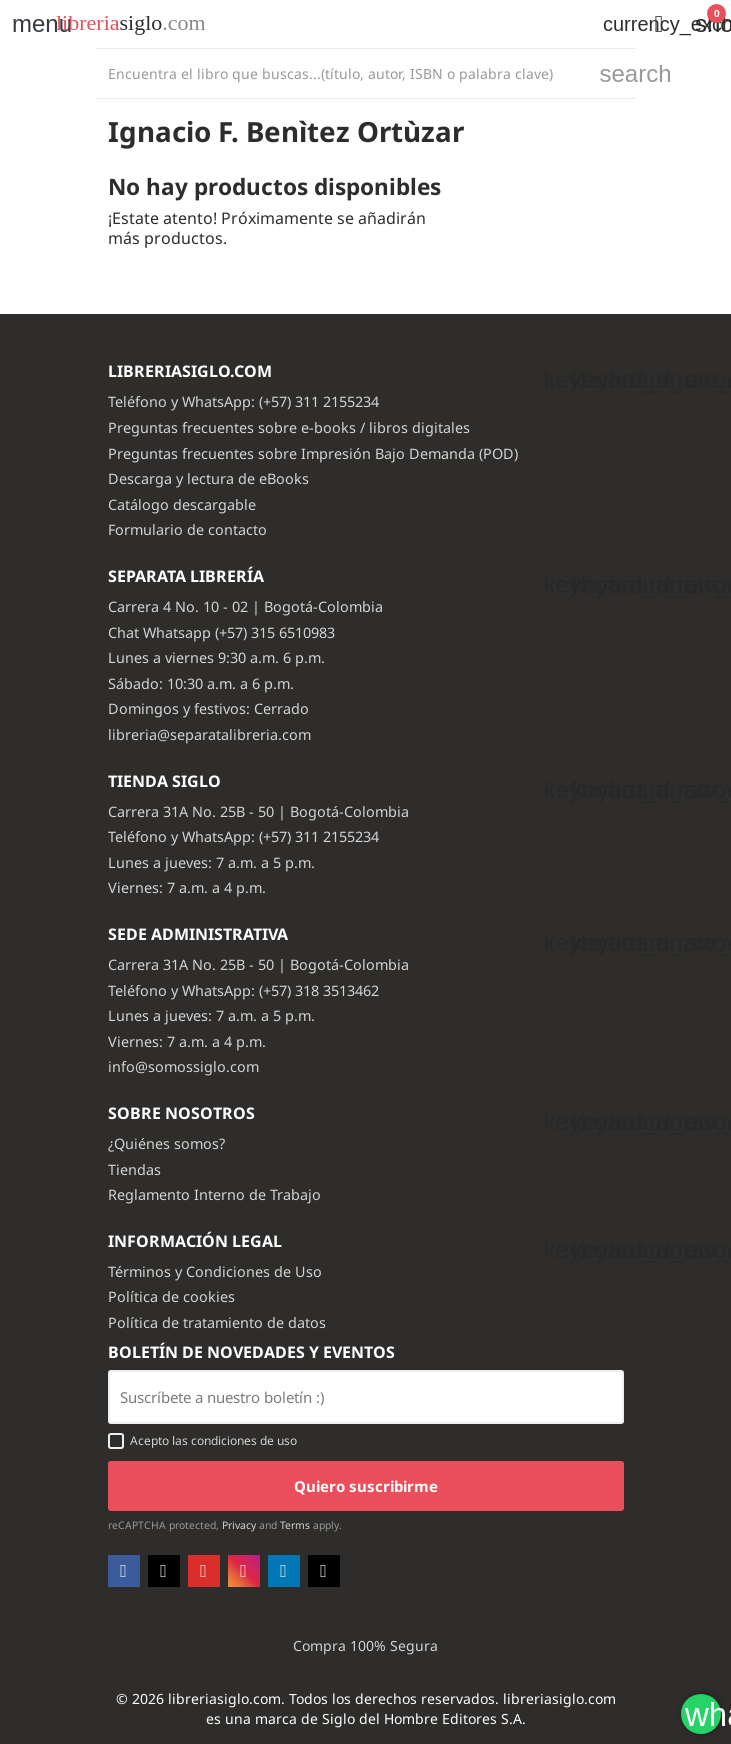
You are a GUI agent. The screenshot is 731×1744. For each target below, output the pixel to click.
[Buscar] (342, 73)
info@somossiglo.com (183, 1066)
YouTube (204, 1571)
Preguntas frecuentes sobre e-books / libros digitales (289, 427)
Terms (295, 1525)
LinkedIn (284, 1571)
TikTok (324, 1571)
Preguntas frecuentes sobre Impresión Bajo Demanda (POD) (313, 453)
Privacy (239, 1525)
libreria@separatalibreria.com (209, 734)
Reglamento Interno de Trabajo (214, 1194)
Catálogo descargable (182, 504)
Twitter (164, 1571)
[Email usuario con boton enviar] (366, 1397)
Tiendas (134, 1169)
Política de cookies (171, 1296)
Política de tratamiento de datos (217, 1322)
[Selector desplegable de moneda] (613, 24)
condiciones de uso (244, 1440)
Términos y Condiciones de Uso (215, 1271)
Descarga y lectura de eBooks (208, 478)
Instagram (244, 1571)
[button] (659, 24)
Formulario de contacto (187, 529)
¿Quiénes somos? (166, 1143)
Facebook (124, 1571)
